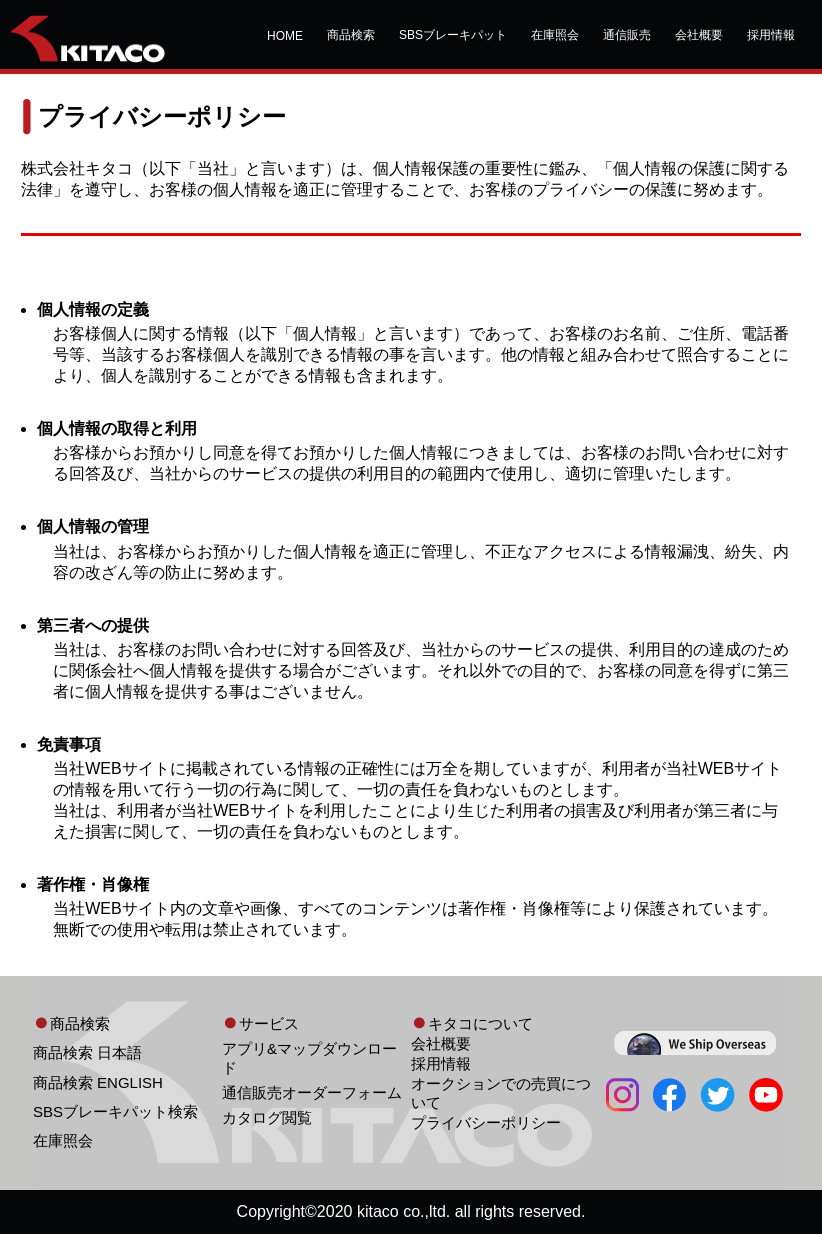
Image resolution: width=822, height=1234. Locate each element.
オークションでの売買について (501, 1093)
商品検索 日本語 (87, 1052)
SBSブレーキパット (453, 35)
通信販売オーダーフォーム (312, 1092)
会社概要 (699, 35)
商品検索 (351, 35)
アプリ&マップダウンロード (309, 1058)
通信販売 (627, 35)
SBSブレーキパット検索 (115, 1111)
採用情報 (771, 35)
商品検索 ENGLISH (98, 1082)
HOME (285, 36)
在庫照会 (555, 35)
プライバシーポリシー (486, 1122)
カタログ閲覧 (267, 1117)
